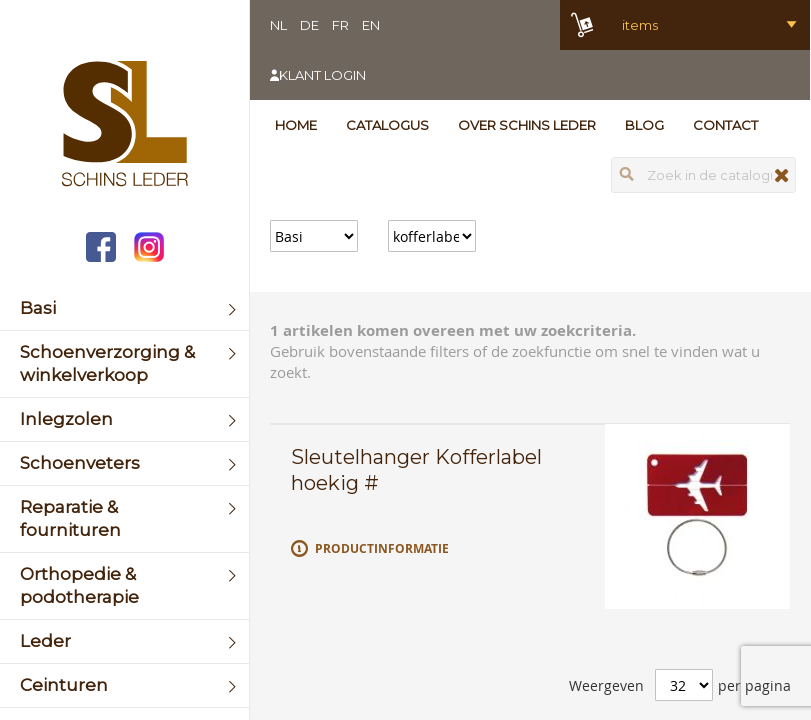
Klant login (322, 75)
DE (309, 25)
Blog (644, 125)
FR (340, 25)
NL (278, 25)
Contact (725, 125)
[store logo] (124, 126)
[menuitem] (124, 308)
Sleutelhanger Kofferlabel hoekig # (416, 470)
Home (296, 125)
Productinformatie (382, 548)
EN (371, 25)
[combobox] (703, 175)
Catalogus (387, 125)
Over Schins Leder (527, 125)
